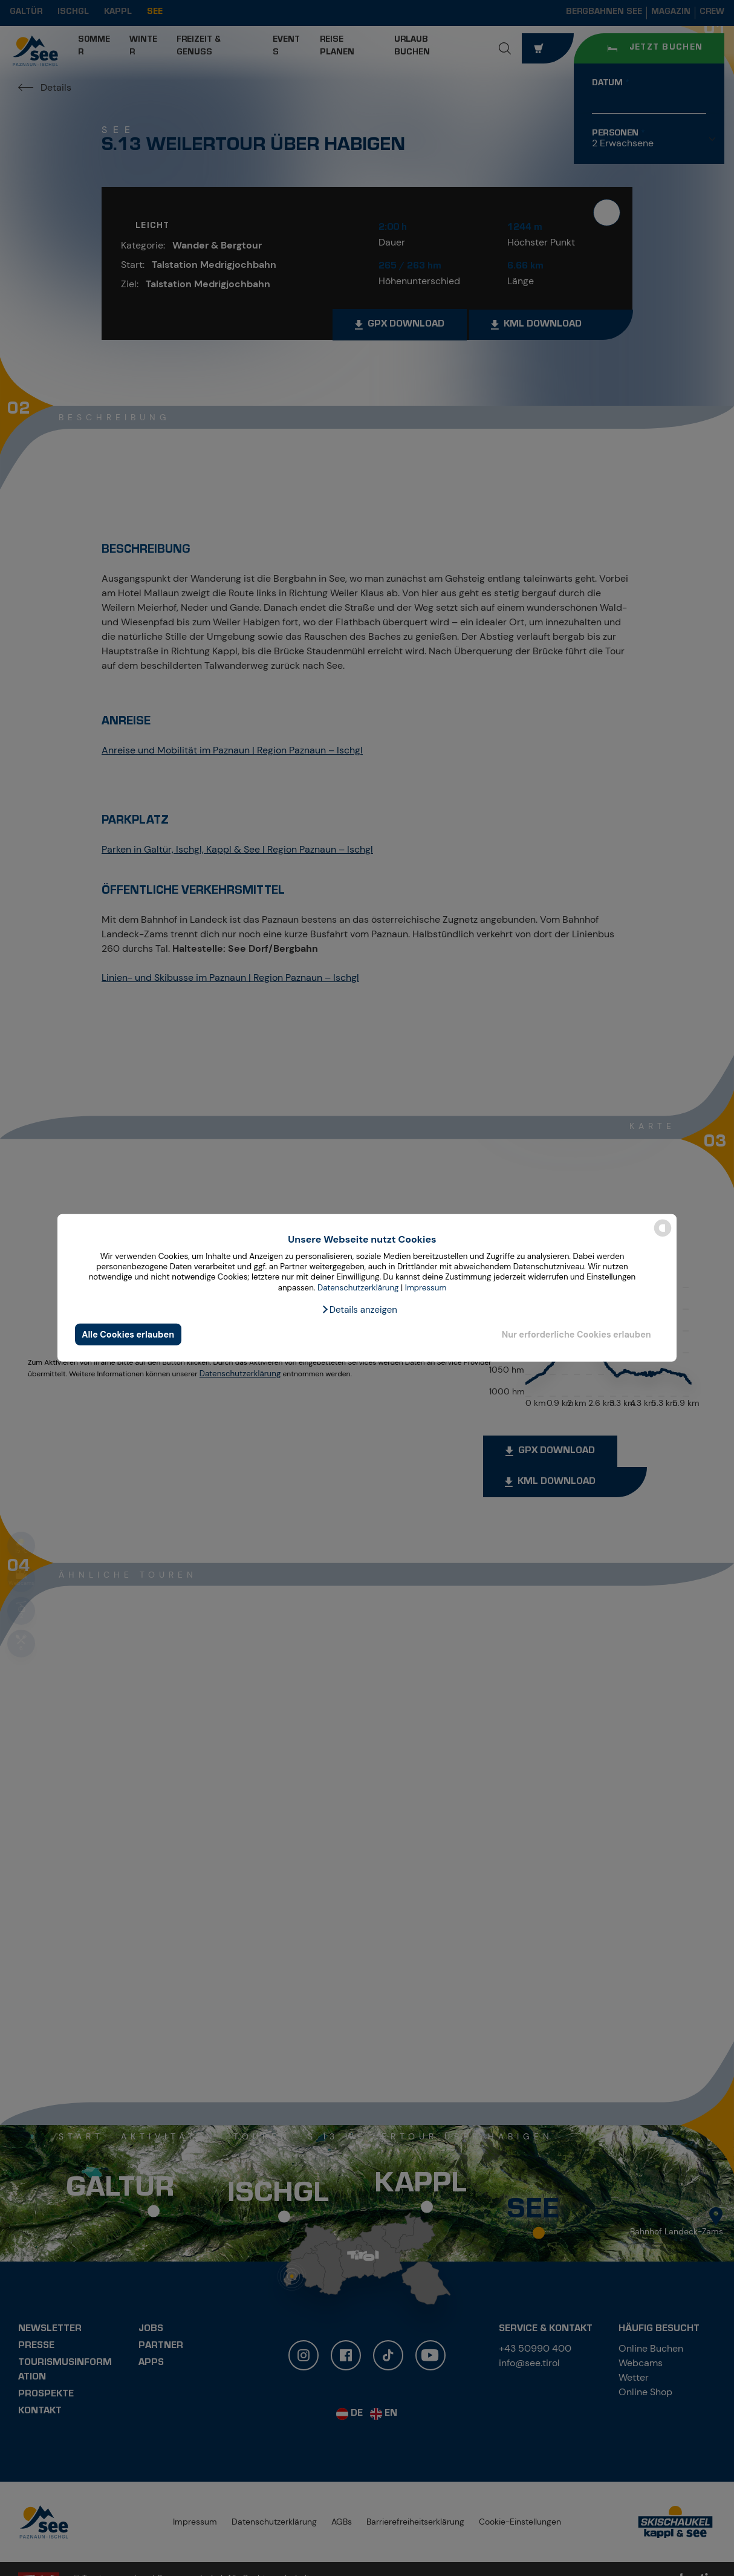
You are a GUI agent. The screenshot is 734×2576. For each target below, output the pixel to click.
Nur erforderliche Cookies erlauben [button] (576, 1334)
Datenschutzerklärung (358, 1288)
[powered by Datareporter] (662, 1235)
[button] (359, 1310)
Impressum (425, 1288)
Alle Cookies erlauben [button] (128, 1334)
